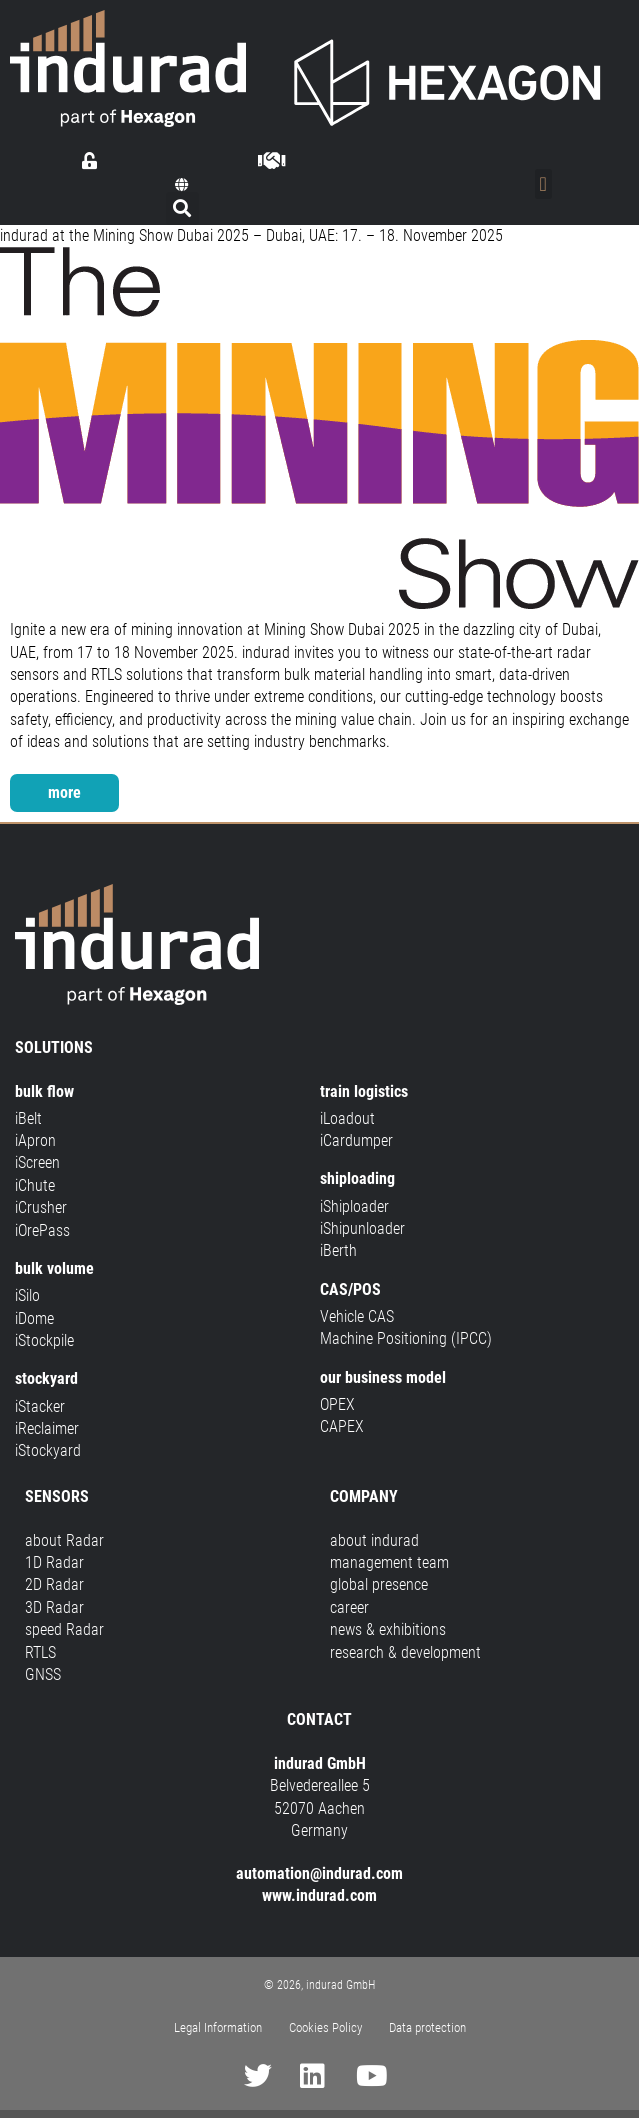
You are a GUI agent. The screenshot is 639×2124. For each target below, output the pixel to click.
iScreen (37, 1162)
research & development (405, 1652)
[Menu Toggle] (543, 184)
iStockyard (48, 1450)
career (349, 1607)
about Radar (64, 1540)
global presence (379, 1584)
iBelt (28, 1118)
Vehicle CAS (357, 1316)
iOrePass (42, 1230)
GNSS (43, 1674)
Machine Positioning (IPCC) (406, 1338)
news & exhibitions (388, 1629)
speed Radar (64, 1629)
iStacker (40, 1406)
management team (389, 1562)
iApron (35, 1140)
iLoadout (347, 1118)
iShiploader (354, 1206)
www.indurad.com (319, 1895)
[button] (182, 185)
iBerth (338, 1250)
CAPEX (342, 1426)
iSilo (27, 1295)
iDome (34, 1318)
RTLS (40, 1652)
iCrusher (41, 1207)
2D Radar (54, 1584)
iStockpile (44, 1340)
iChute (35, 1185)
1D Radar (54, 1562)
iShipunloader (362, 1228)
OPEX (337, 1404)
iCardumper (356, 1140)
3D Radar (54, 1607)
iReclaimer (47, 1428)
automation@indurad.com (319, 1873)
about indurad (374, 1540)
